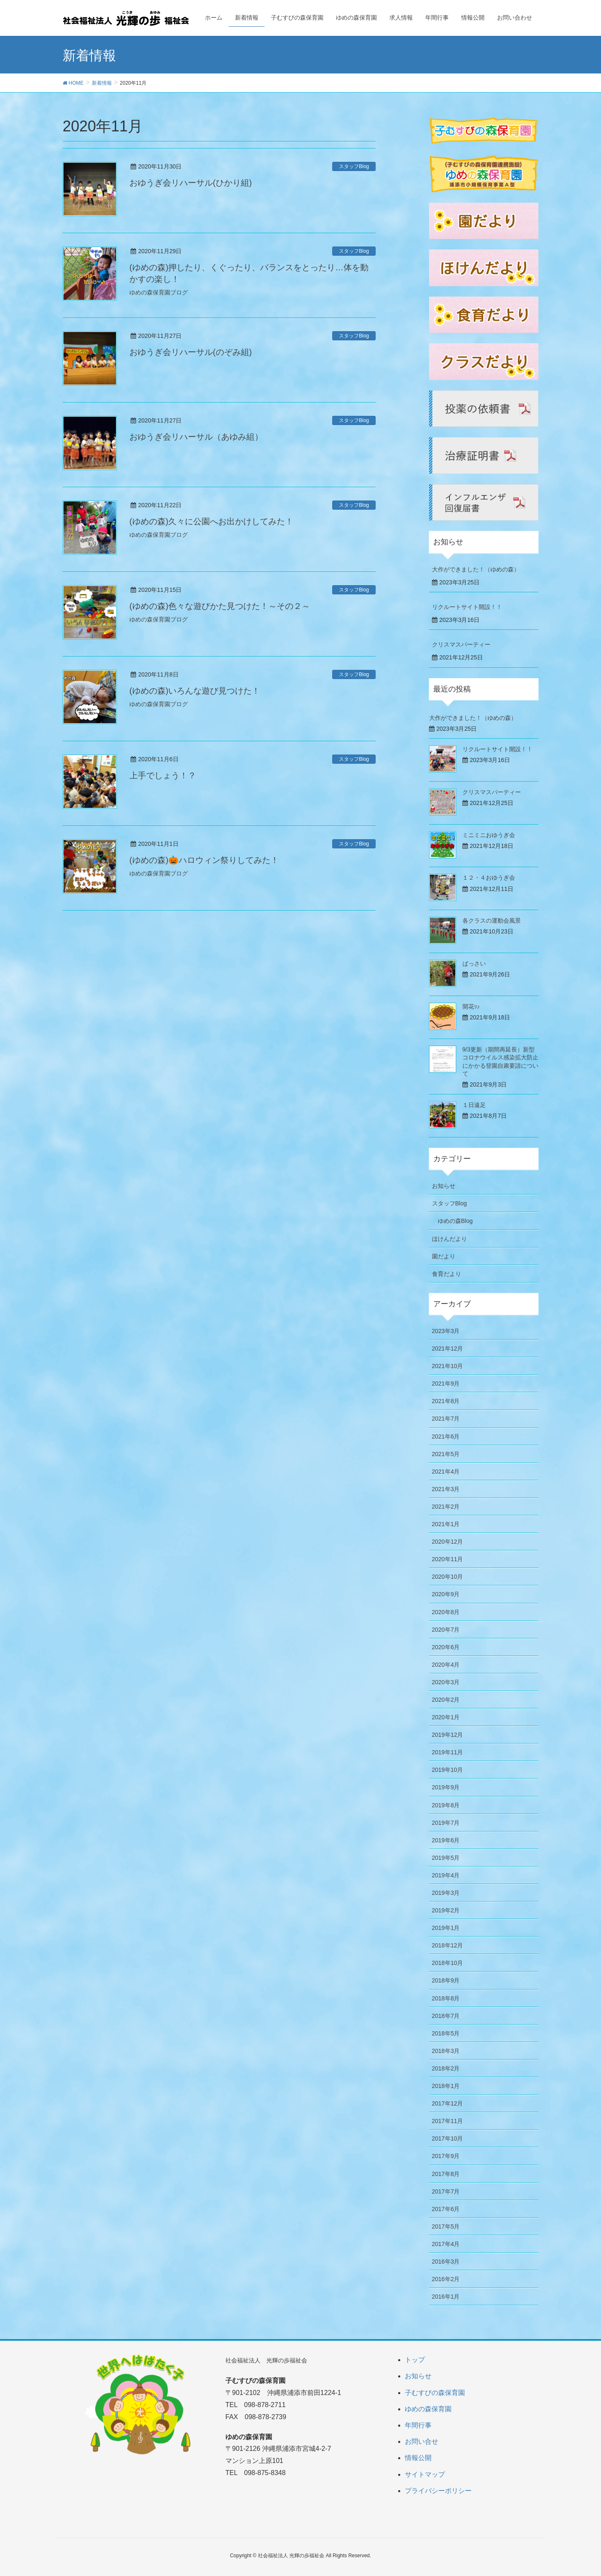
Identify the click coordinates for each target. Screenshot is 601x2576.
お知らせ (443, 1185)
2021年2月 (446, 1506)
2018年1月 (446, 2086)
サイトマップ (425, 2474)
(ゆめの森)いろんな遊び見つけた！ (194, 690)
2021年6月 (446, 1436)
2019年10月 (447, 1769)
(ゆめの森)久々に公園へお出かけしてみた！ (211, 521)
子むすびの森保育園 (435, 2392)
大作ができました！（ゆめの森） (476, 569)
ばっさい (474, 963)
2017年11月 (447, 2121)
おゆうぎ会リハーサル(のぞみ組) (190, 352)
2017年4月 (446, 2244)
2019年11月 (447, 1752)
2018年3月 (446, 2051)
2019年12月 (447, 1734)
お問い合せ (421, 2441)
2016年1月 (446, 2296)
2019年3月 (446, 1892)
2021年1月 (446, 1524)
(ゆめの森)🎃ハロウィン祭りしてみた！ (204, 860)
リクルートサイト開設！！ (467, 607)
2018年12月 (447, 1945)
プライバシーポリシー (438, 2490)
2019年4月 (446, 1875)
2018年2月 (446, 2068)
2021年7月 (446, 1418)
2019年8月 (446, 1805)
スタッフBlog (354, 166)
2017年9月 (446, 2156)
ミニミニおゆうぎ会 (488, 835)
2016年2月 (446, 2279)
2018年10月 (447, 1963)
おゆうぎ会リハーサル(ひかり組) (190, 182)
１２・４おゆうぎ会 (488, 877)
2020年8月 (446, 1612)
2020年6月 (446, 1647)
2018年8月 (446, 1998)
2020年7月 (446, 1629)
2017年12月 (447, 2103)
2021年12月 (447, 1348)
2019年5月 (446, 1857)
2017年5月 (446, 2226)
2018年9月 (446, 1980)
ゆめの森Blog (455, 1221)
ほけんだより (449, 1238)
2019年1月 (446, 1927)
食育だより (446, 1273)
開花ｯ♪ (471, 1006)
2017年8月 (446, 2174)
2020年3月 (446, 1682)
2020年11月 (447, 1559)
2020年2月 (446, 1699)
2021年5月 (446, 1454)
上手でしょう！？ (162, 775)
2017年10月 (447, 2138)
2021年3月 (446, 1489)
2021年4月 (446, 1471)
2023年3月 (446, 1331)
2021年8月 (446, 1401)
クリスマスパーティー (461, 644)
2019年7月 (446, 1822)
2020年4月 (446, 1664)
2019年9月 (446, 1787)
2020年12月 (447, 1541)
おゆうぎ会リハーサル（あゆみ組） (196, 436)
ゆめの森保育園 (428, 2408)
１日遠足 (474, 1105)
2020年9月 (446, 1594)
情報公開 (418, 2457)
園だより (443, 1256)
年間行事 (418, 2425)
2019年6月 (446, 1840)
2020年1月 (446, 1717)
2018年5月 (446, 2033)
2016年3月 (446, 2261)
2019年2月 (446, 1910)
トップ (415, 2359)
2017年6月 (446, 2209)
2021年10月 (447, 1366)
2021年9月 (446, 1383)
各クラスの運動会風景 (491, 920)
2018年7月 (446, 2015)
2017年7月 (446, 2191)
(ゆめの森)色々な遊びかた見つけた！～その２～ (219, 606)
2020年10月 (447, 1576)
